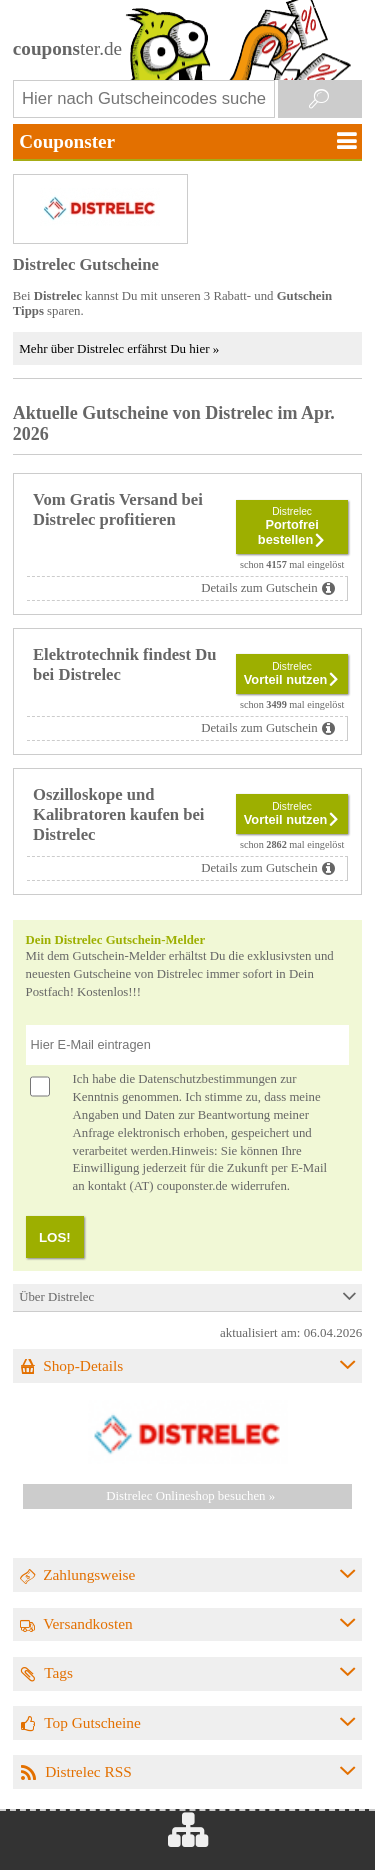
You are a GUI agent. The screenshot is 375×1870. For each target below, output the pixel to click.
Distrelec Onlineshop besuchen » (190, 1496)
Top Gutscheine (92, 1722)
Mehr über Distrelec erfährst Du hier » (119, 348)
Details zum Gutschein (259, 588)
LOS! (55, 1237)
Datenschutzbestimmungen (207, 1079)
